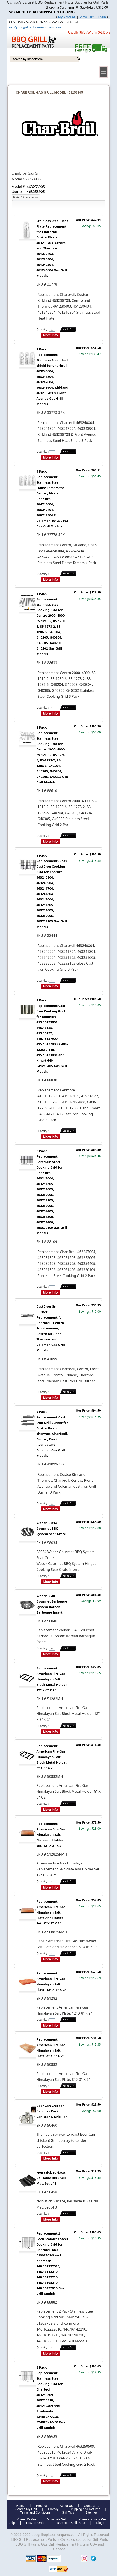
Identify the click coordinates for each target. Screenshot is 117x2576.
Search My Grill (26, 2509)
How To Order (35, 2523)
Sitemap (91, 2512)
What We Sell (57, 2519)
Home (20, 2505)
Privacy (53, 2509)
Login (102, 17)
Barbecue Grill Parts (71, 2523)
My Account (66, 17)
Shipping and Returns (85, 2509)
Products (42, 2505)
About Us (66, 2505)
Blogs (100, 2523)
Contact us (91, 2505)
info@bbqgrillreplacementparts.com (35, 27)
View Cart (87, 17)
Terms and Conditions (35, 2512)
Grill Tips (68, 2512)
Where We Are (26, 2519)
